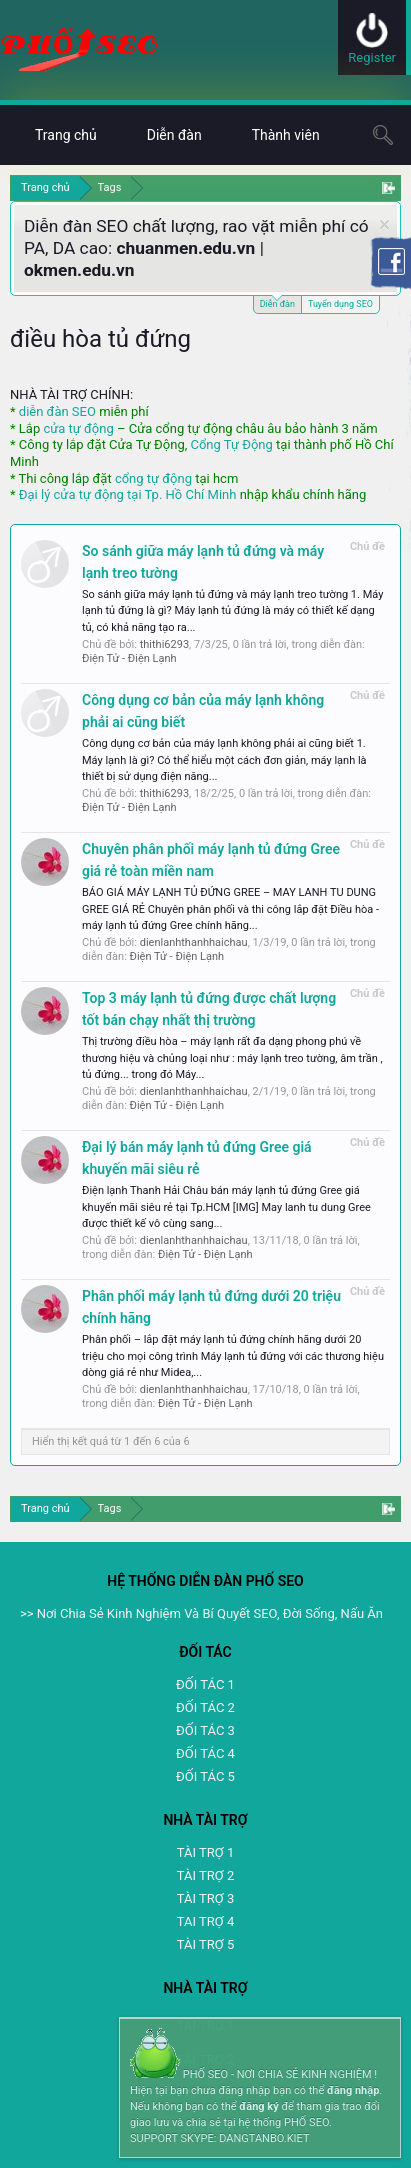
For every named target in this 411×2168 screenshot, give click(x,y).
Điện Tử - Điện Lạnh (129, 658)
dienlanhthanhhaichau (194, 942)
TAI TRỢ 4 (205, 1921)
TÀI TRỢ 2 (205, 1875)
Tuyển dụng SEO (340, 304)
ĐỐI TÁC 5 (205, 1776)
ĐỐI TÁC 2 (205, 1707)
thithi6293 (164, 644)
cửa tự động (78, 428)
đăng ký (258, 2106)
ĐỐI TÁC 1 (205, 1684)
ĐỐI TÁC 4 (205, 1753)
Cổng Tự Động (231, 444)
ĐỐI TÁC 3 (205, 1730)
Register (372, 57)
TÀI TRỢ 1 (205, 1852)
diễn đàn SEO (57, 411)
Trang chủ (66, 135)
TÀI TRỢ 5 (205, 1944)
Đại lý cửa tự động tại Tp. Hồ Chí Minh (128, 494)
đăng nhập (353, 2090)
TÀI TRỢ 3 (205, 1898)
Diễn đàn (277, 302)
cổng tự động (153, 478)
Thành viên (286, 135)
